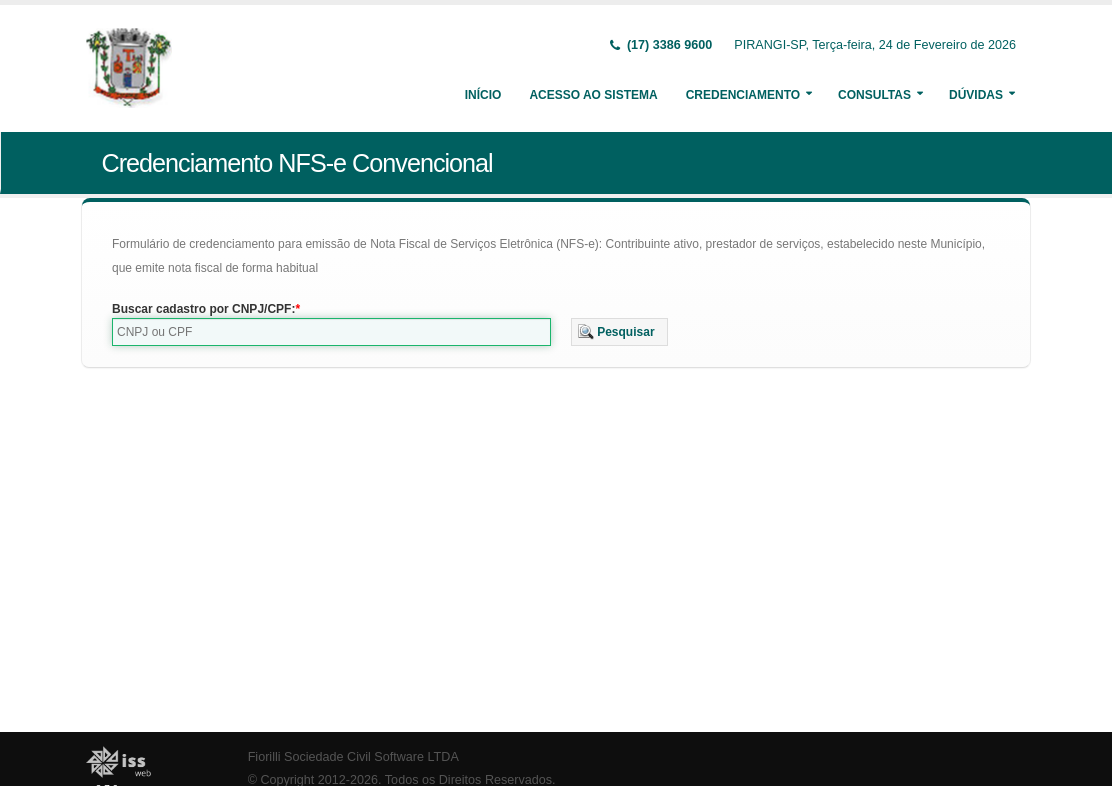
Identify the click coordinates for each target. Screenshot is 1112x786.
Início (483, 95)
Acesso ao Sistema (593, 95)
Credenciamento (743, 95)
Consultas (874, 95)
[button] (619, 332)
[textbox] (331, 332)
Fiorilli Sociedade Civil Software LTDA (353, 757)
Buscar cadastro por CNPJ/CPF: (203, 309)
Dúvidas (976, 95)
